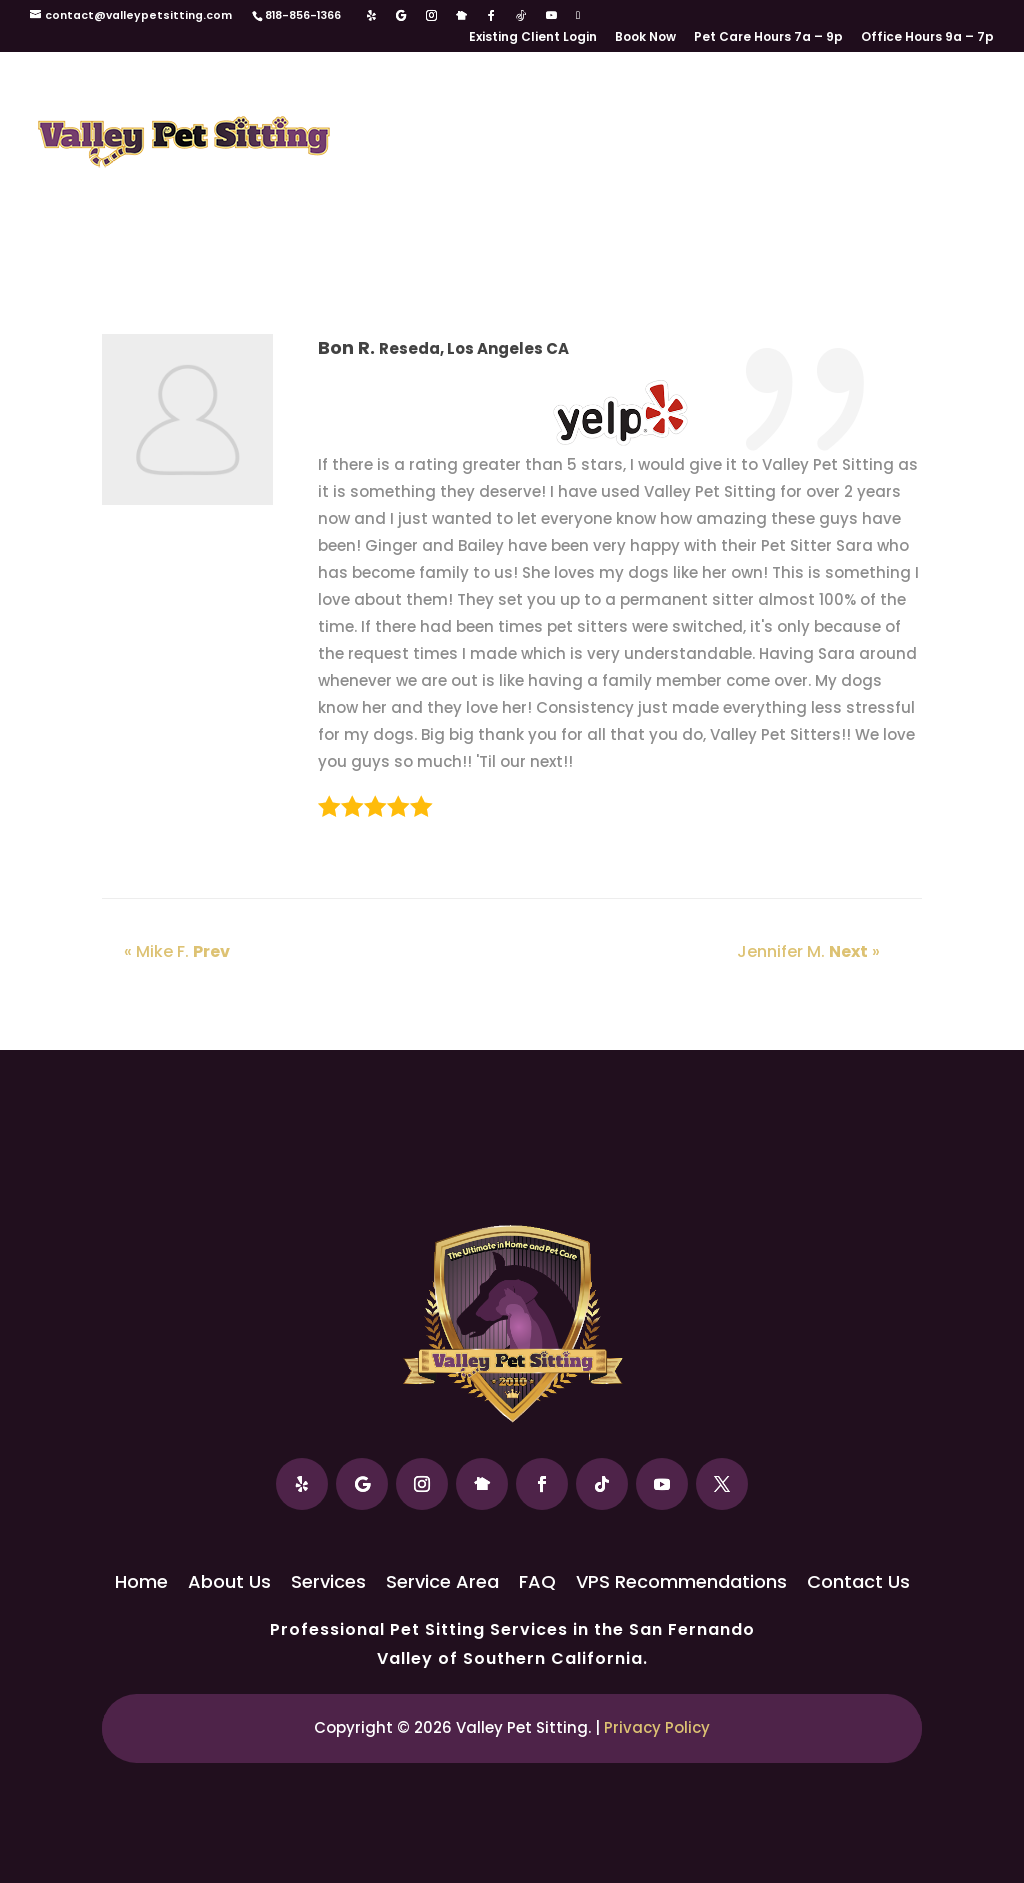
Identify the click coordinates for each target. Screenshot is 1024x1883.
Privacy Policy (657, 1727)
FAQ (879, 111)
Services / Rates (620, 111)
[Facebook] (491, 16)
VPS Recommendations (582, 175)
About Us (471, 111)
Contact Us (770, 175)
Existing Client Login (533, 38)
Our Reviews (410, 175)
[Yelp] (371, 16)
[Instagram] (431, 16)
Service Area (785, 111)
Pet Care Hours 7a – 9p (768, 38)
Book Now (645, 38)
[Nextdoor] (461, 16)
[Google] (401, 16)
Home (384, 111)
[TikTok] (521, 16)
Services (328, 1581)
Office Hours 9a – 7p (927, 38)
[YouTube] (551, 16)
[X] (578, 15)
